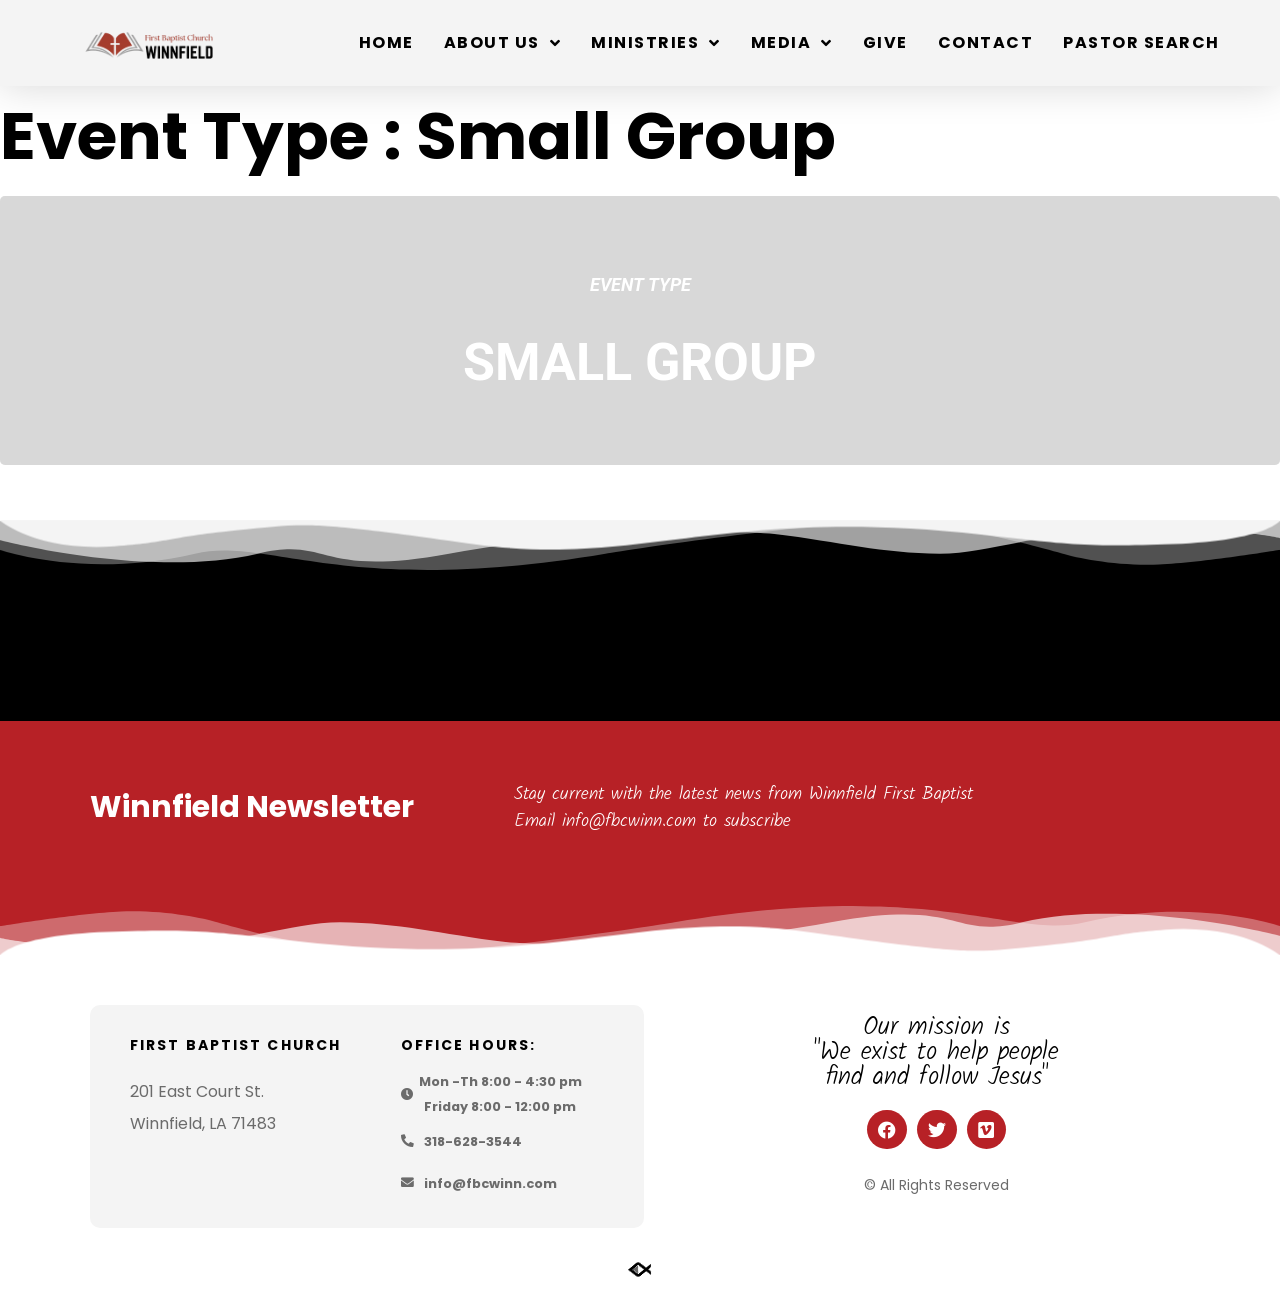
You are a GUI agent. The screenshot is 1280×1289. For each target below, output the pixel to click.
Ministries (656, 43)
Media (792, 43)
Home (386, 42)
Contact (986, 42)
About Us (503, 43)
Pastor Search (1141, 42)
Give (885, 42)
